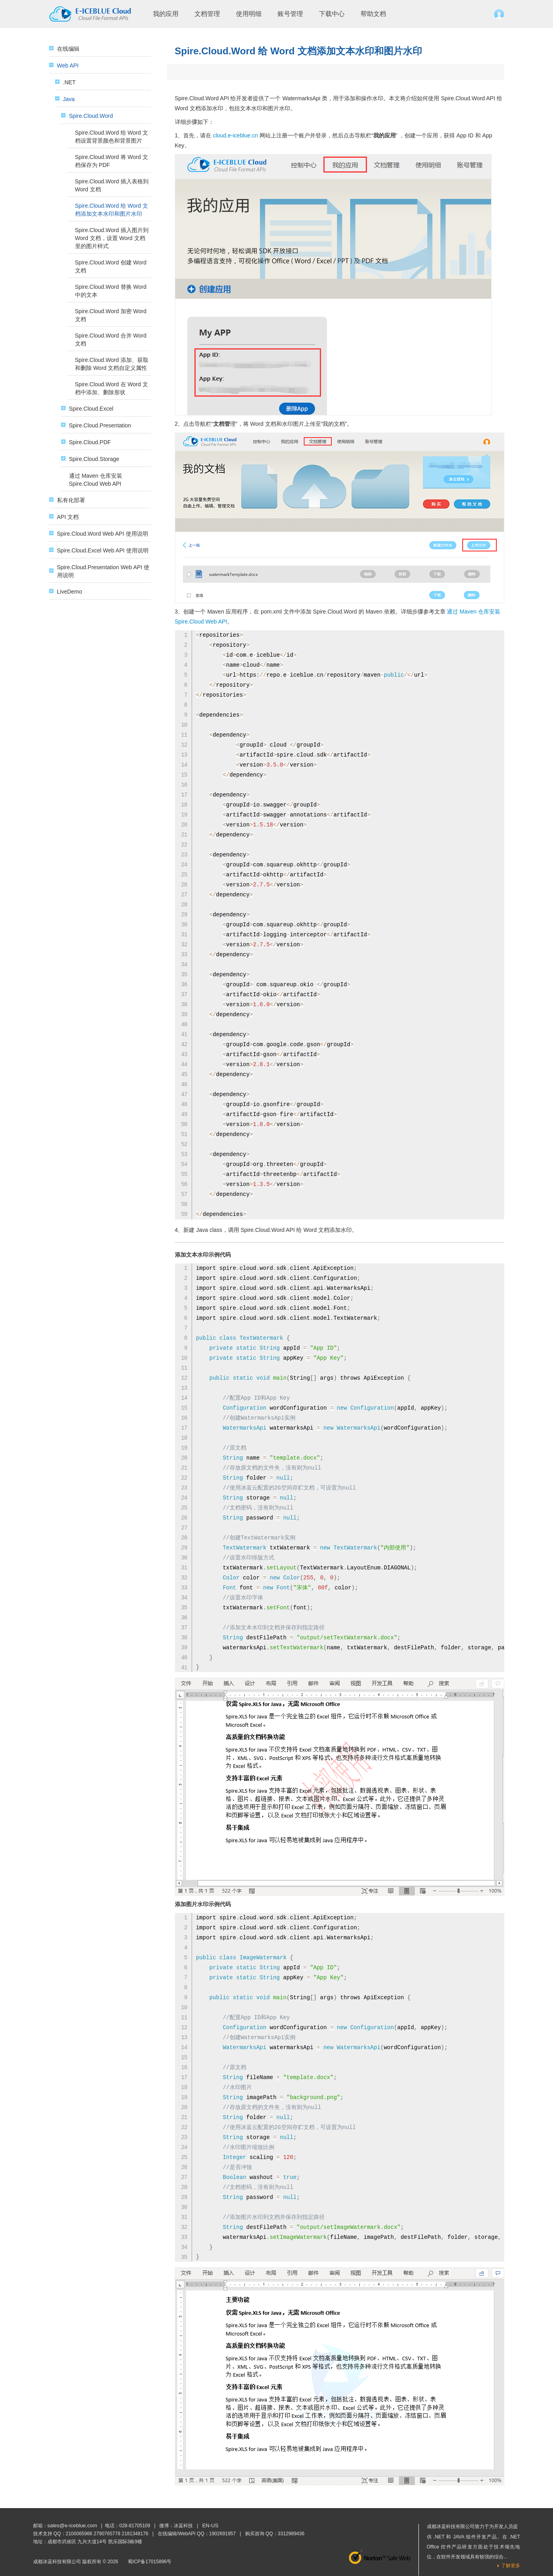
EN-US (210, 2525)
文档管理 (207, 13)
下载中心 (332, 13)
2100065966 (79, 2533)
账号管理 (290, 13)
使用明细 (249, 13)
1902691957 (222, 2533)
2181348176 (135, 2533)
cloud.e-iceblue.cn (235, 135)
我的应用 (165, 13)
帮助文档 (373, 13)
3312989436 (291, 2533)
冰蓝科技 (183, 2525)
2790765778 (107, 2533)
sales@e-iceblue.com (72, 2525)
